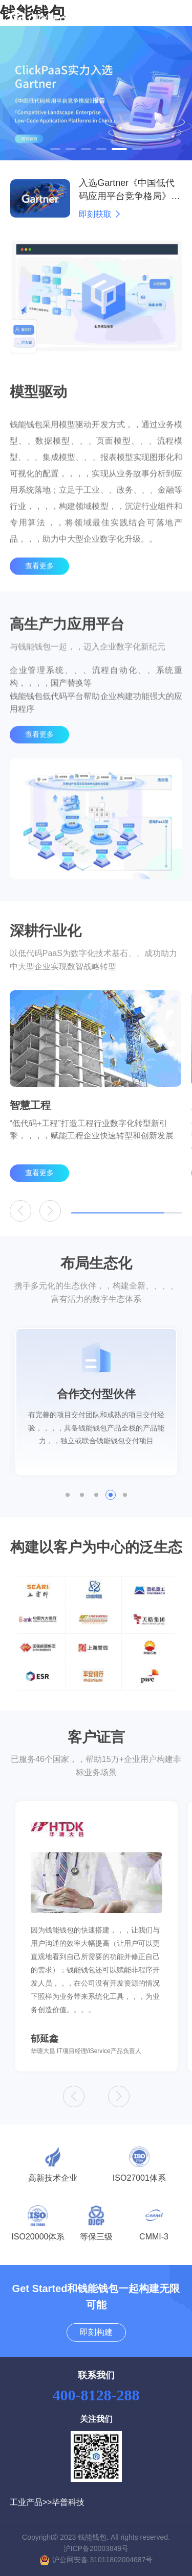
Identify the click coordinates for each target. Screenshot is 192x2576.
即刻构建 (96, 2332)
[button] (55, 149)
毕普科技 (68, 2502)
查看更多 (39, 587)
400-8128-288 (96, 2395)
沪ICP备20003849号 (96, 2548)
